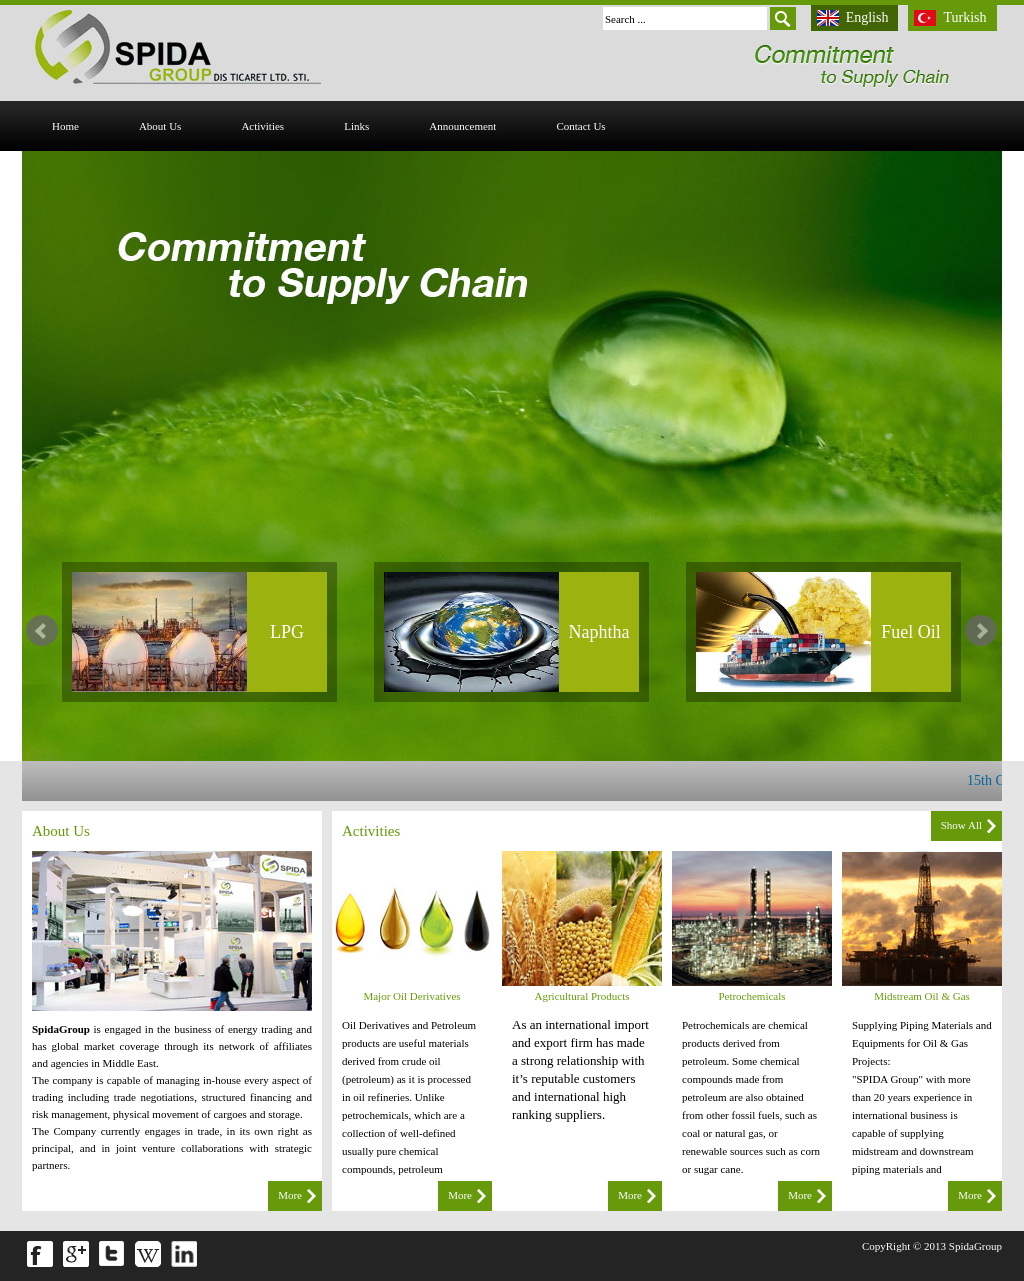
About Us (160, 126)
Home (65, 126)
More (290, 1195)
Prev (42, 631)
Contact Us (580, 126)
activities (262, 126)
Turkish (964, 17)
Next (981, 631)
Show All (961, 825)
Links (356, 126)
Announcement (462, 126)
